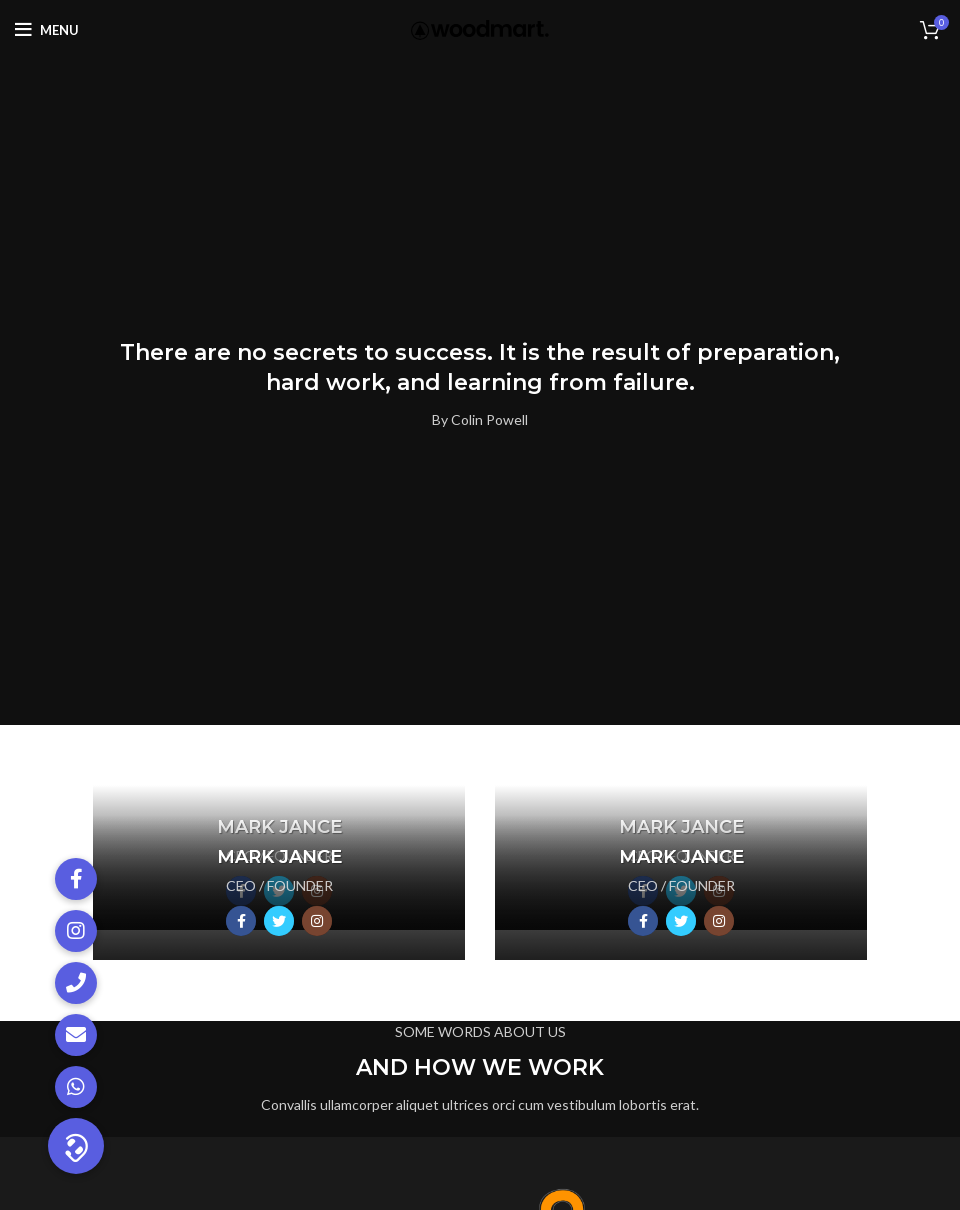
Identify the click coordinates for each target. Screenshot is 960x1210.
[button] (76, 1146)
